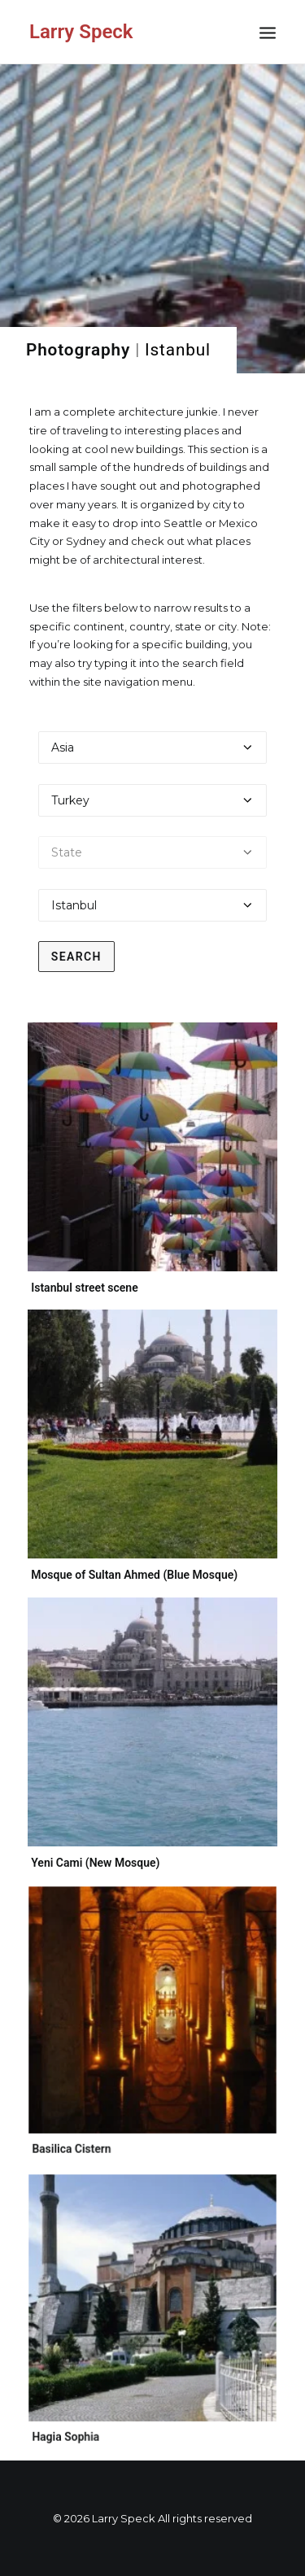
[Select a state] (153, 852)
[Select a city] (153, 905)
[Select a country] (153, 800)
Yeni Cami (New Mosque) (104, 1844)
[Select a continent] (153, 747)
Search (76, 956)
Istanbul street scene (84, 1287)
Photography (78, 350)
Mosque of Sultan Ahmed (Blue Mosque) (134, 1573)
